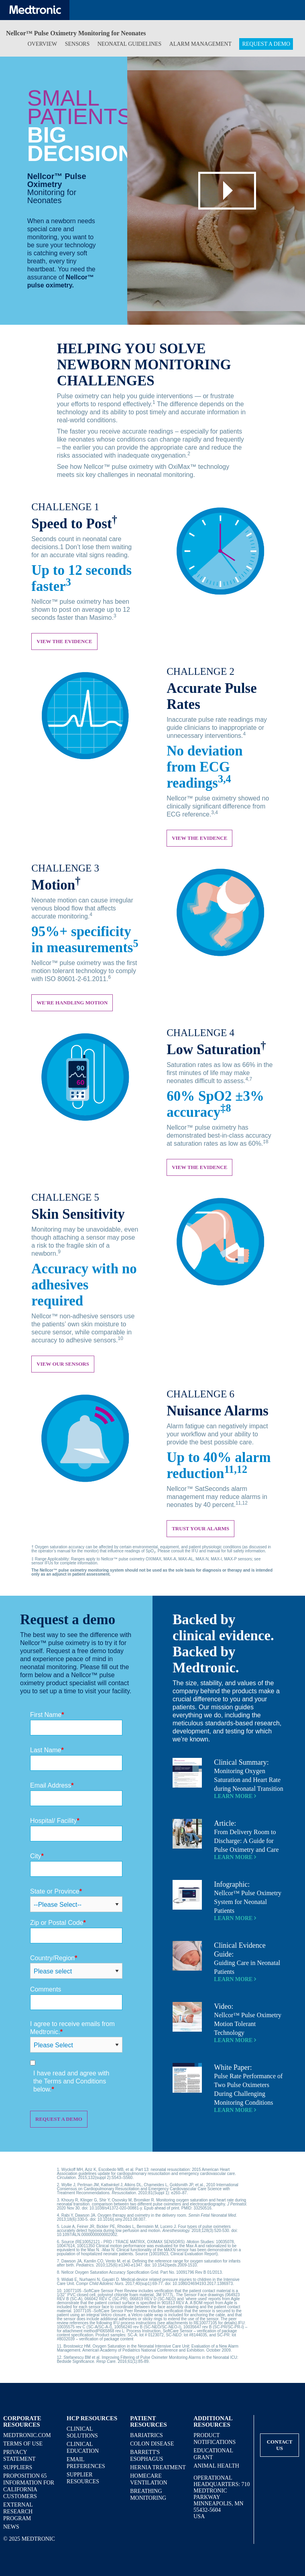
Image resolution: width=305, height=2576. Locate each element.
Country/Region (53, 1958)
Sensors (77, 44)
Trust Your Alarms (200, 1528)
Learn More (235, 1796)
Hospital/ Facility (54, 1820)
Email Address (52, 1785)
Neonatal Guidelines (130, 44)
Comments (45, 1989)
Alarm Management (200, 44)
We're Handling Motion (72, 1003)
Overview (42, 44)
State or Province (56, 1891)
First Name (47, 1714)
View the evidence (64, 641)
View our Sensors (63, 1364)
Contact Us (280, 2445)
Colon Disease (152, 2444)
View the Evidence (199, 838)
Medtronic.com (27, 2435)
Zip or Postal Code (58, 1922)
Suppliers (17, 2467)
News (11, 2527)
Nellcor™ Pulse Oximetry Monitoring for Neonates (76, 33)
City (37, 1856)
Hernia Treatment (158, 2467)
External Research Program (18, 2511)
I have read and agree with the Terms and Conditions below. (71, 2081)
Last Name (47, 1750)
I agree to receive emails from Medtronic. (72, 2027)
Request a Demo (266, 44)
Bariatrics (146, 2435)
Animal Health (216, 2466)
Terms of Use (23, 2444)
